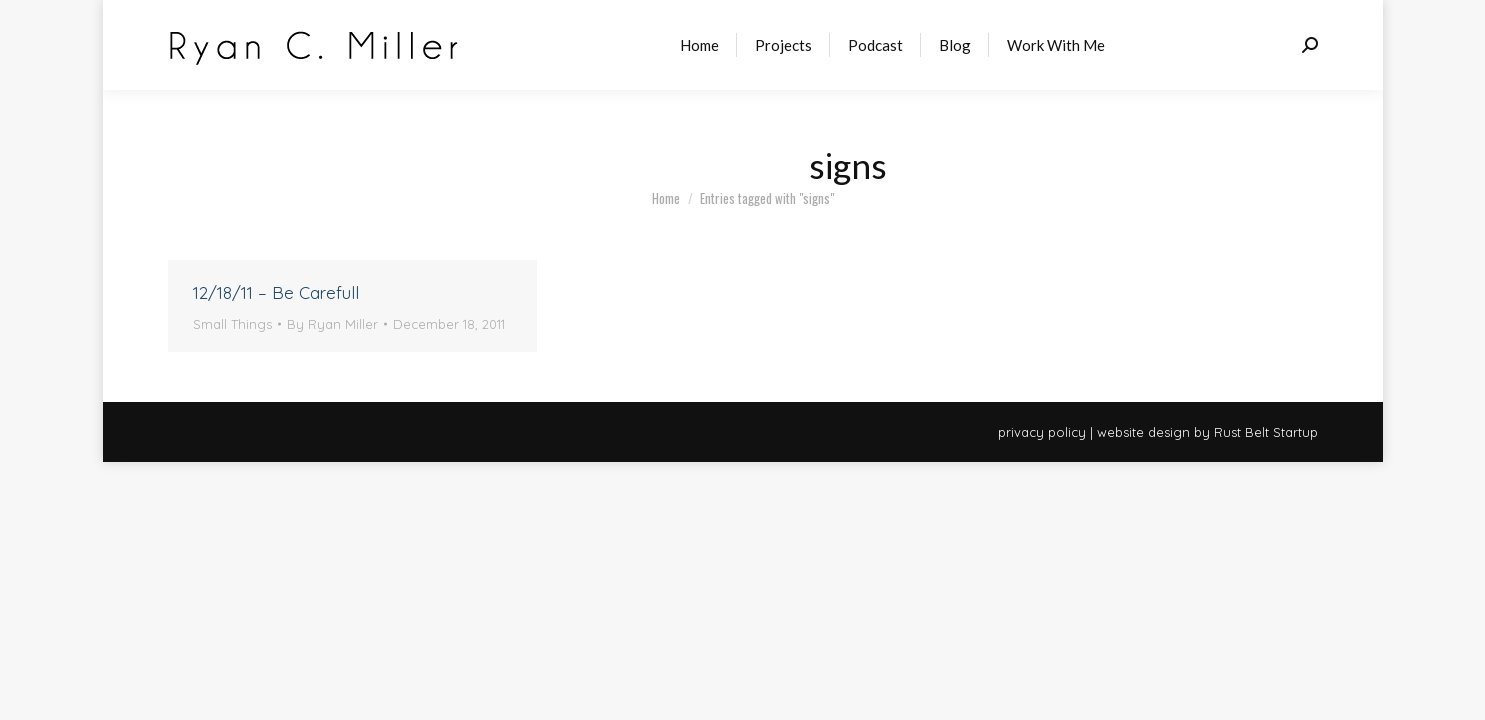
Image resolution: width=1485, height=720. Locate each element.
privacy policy (1042, 432)
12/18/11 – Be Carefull (276, 292)
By (332, 324)
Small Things (232, 324)
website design (1143, 432)
